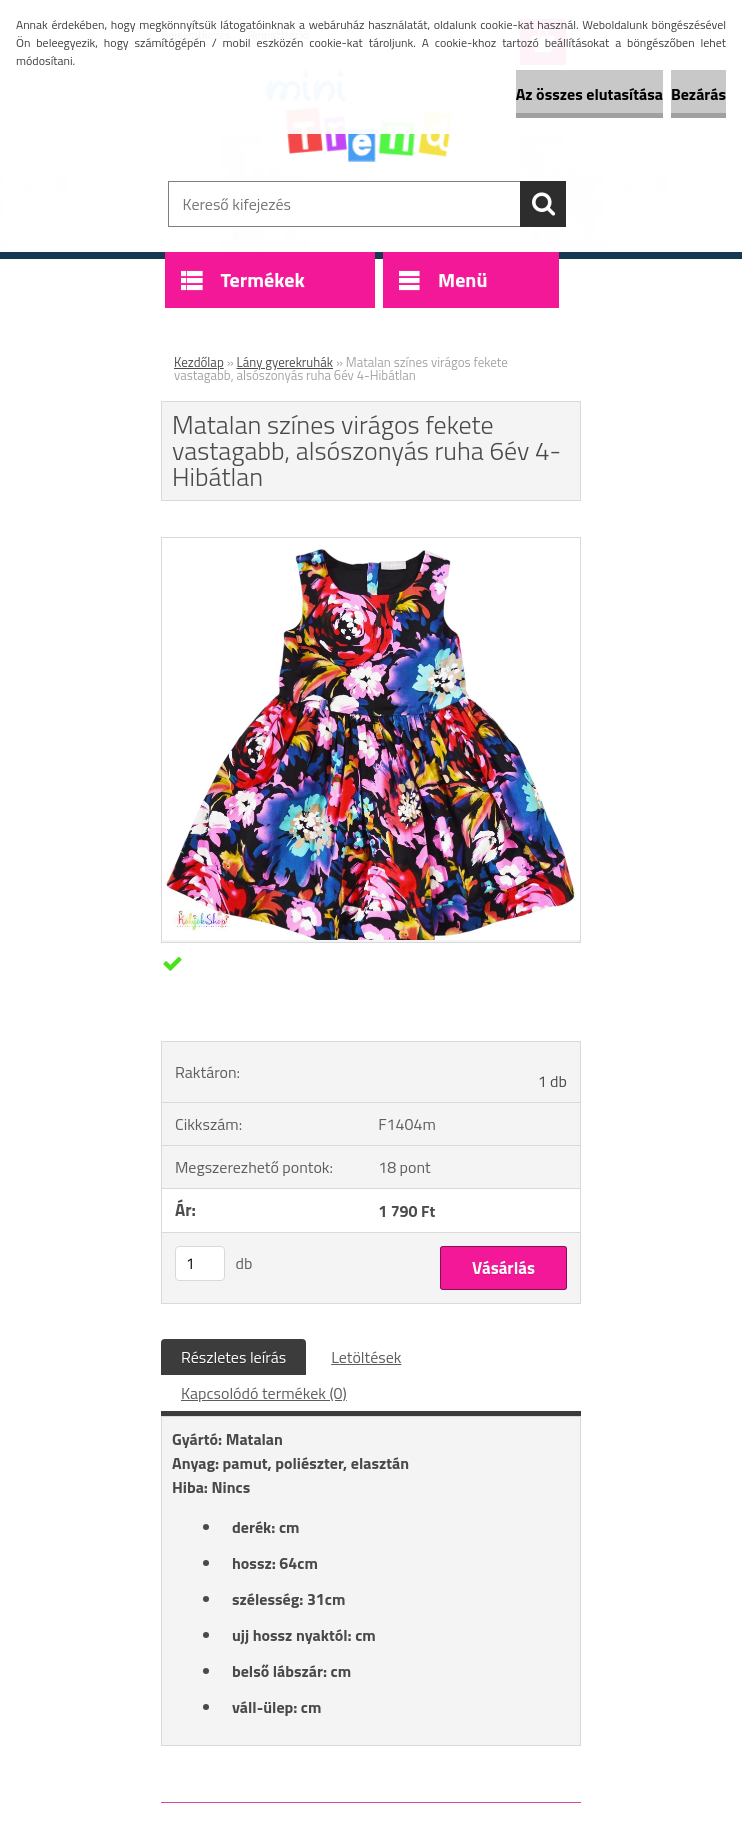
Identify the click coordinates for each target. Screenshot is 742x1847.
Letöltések (366, 1357)
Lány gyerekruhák (285, 362)
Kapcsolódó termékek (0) (264, 1393)
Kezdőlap (199, 362)
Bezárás (698, 94)
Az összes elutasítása (589, 94)
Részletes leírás (233, 1357)
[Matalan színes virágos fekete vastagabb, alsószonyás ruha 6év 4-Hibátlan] (371, 934)
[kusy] (200, 1263)
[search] (543, 204)
